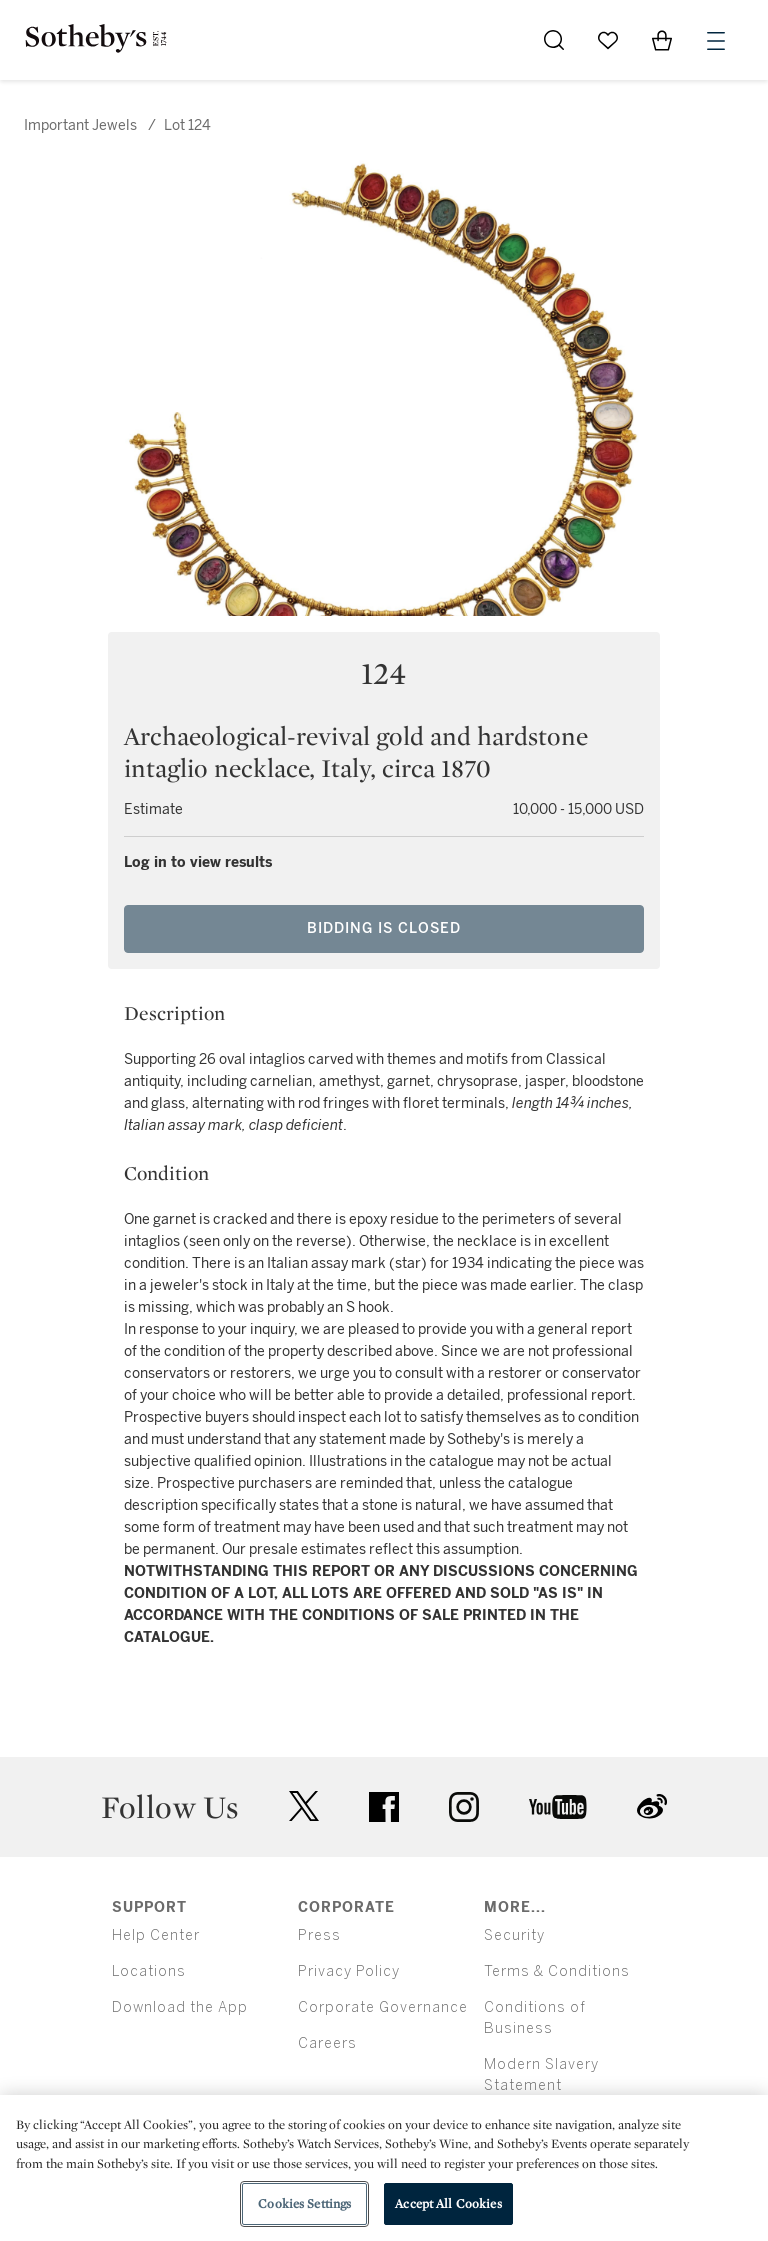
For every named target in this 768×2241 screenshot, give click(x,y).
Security (514, 1935)
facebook (384, 1807)
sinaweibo (652, 1806)
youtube (558, 1807)
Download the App (180, 2007)
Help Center (156, 1935)
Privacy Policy (349, 1971)
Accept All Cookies (448, 2203)
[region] (384, 2168)
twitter (304, 1806)
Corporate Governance (383, 2007)
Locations (149, 1971)
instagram (464, 1807)
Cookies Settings (304, 2203)
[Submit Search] (554, 40)
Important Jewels (80, 125)
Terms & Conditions (557, 1971)
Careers (327, 2043)
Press (319, 1935)
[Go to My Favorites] (608, 40)
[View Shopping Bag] (662, 40)
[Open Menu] (716, 41)
